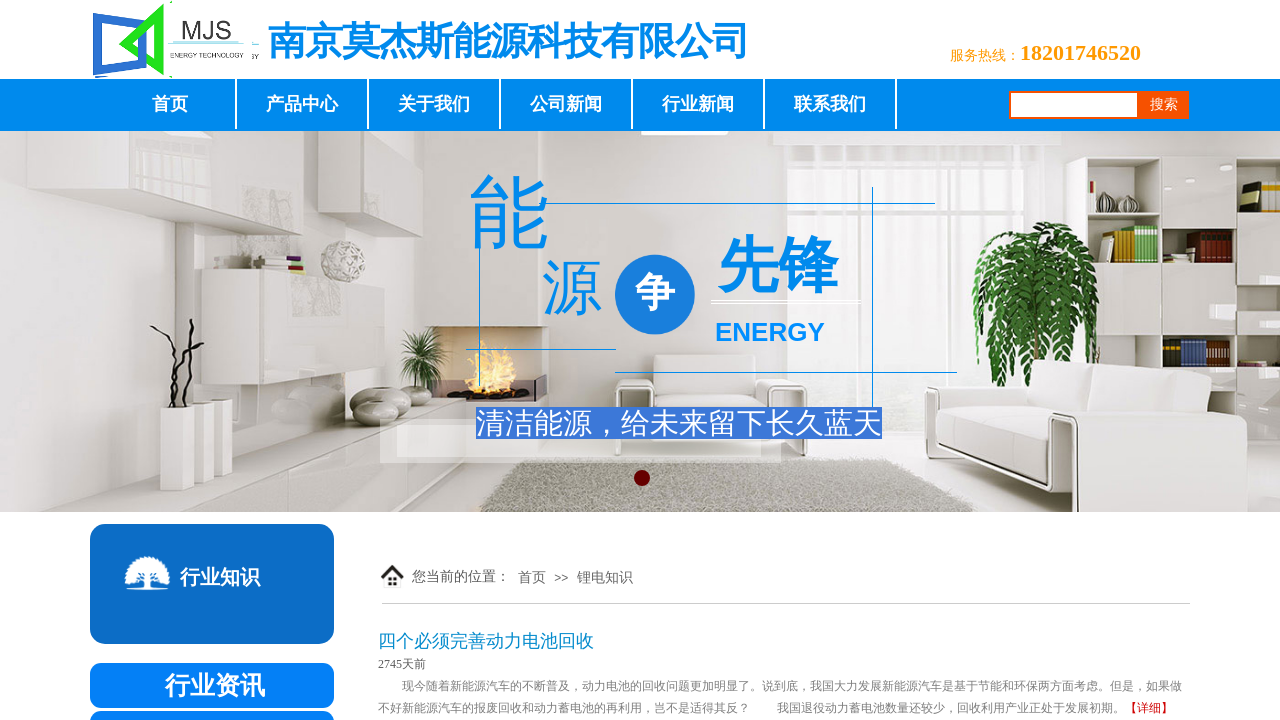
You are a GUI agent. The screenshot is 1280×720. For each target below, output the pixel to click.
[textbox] (1074, 105)
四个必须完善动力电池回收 (486, 641)
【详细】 (1149, 708)
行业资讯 (215, 685)
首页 (532, 577)
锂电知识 (605, 577)
